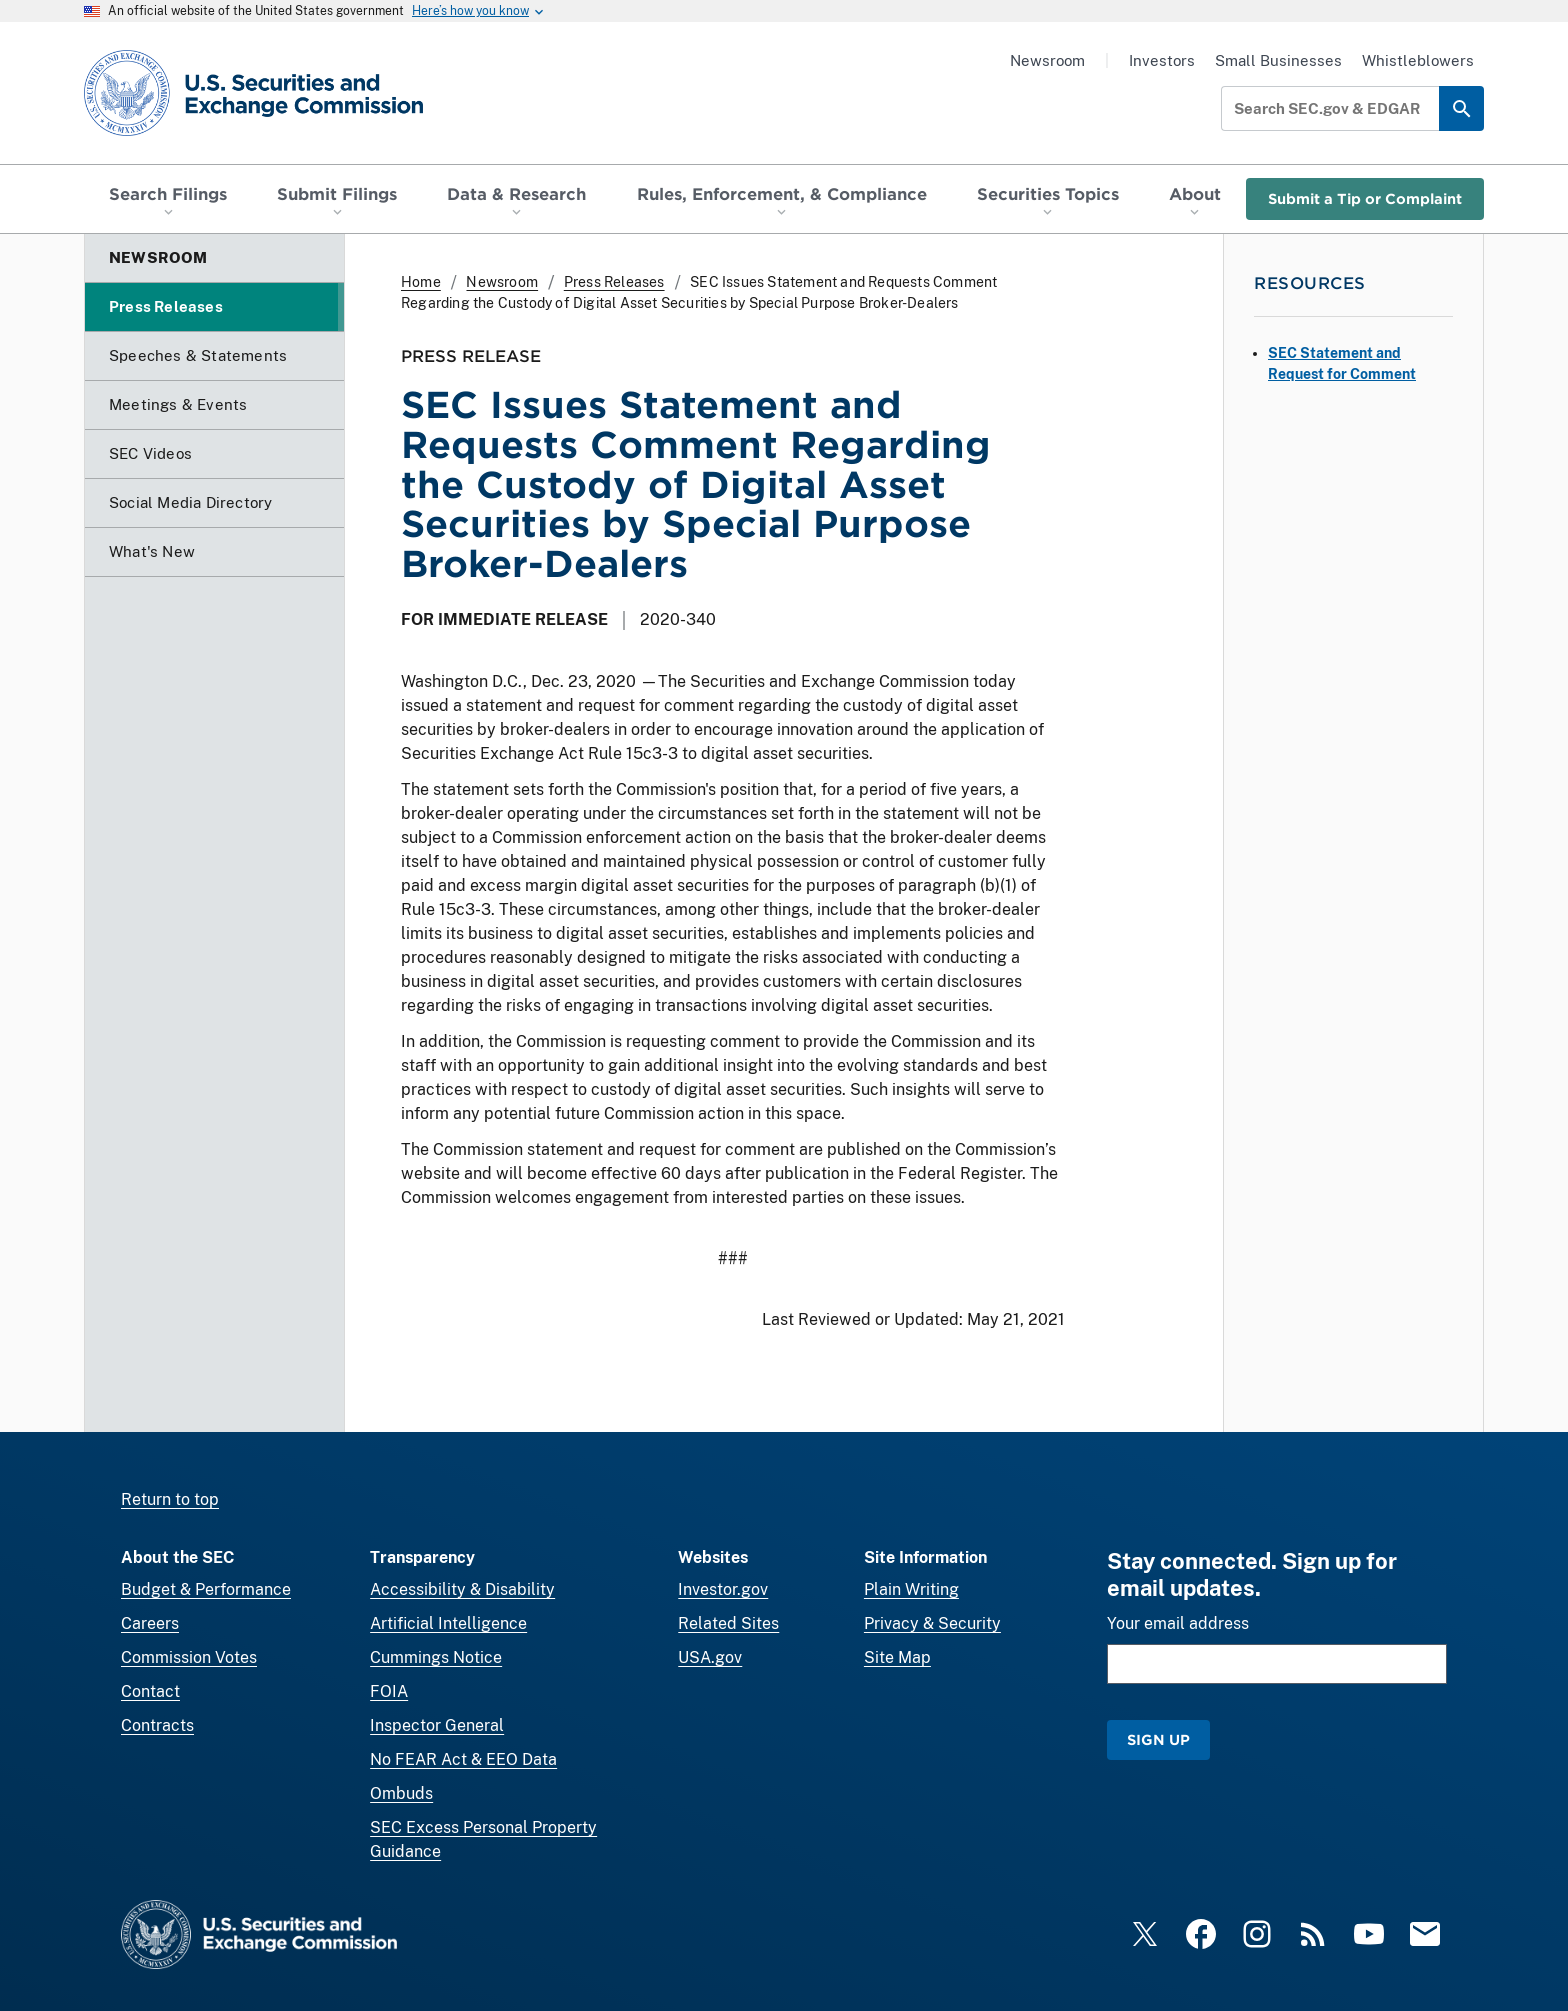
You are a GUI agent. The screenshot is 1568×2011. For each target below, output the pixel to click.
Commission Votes (189, 1657)
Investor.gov (723, 1589)
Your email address (1178, 1623)
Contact (150, 1691)
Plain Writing (911, 1589)
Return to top (170, 1499)
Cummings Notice (436, 1657)
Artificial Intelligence (448, 1623)
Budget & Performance (206, 1589)
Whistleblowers (1418, 60)
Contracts (157, 1725)
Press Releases (614, 282)
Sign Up (1158, 1739)
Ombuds (401, 1793)
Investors (1162, 60)
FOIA (389, 1691)
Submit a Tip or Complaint (1365, 198)
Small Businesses (1278, 60)
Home (421, 282)
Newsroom (1047, 60)
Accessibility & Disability (462, 1589)
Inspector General (437, 1725)
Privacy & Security (932, 1623)
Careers (150, 1623)
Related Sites (728, 1623)
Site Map (897, 1657)
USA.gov (710, 1657)
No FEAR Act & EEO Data (463, 1759)
